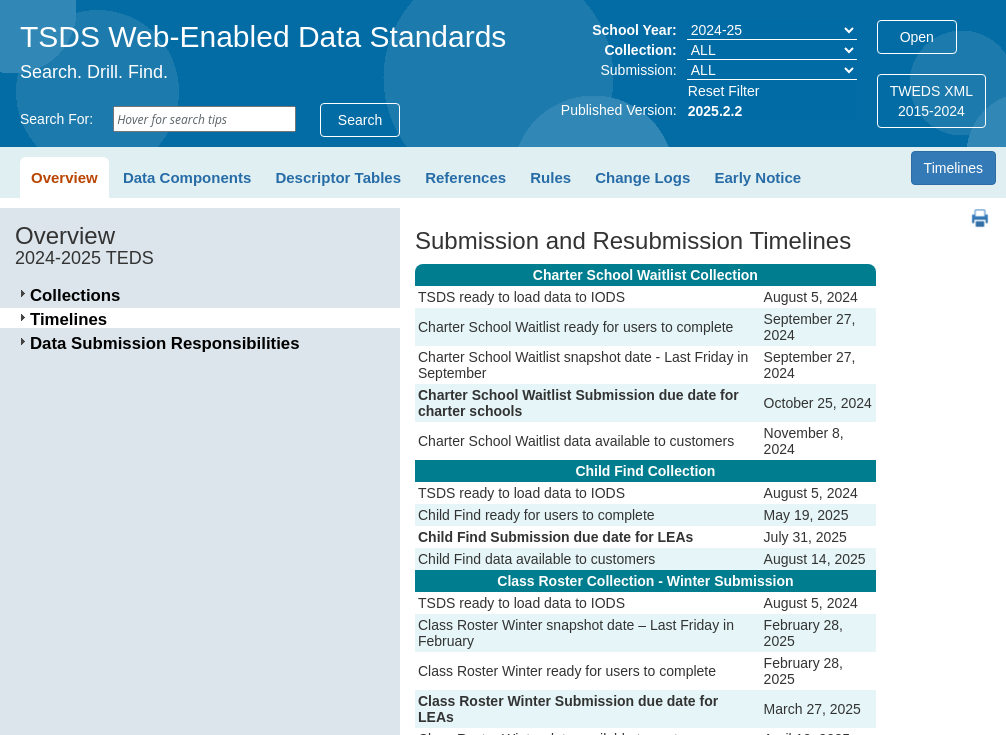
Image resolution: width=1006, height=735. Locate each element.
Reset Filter (724, 91)
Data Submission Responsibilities (165, 343)
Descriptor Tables (338, 177)
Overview (64, 177)
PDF (972, 208)
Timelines (953, 168)
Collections (75, 295)
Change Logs (642, 177)
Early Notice (757, 177)
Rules (550, 177)
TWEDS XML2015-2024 (931, 101)
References (465, 177)
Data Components (187, 177)
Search (360, 120)
